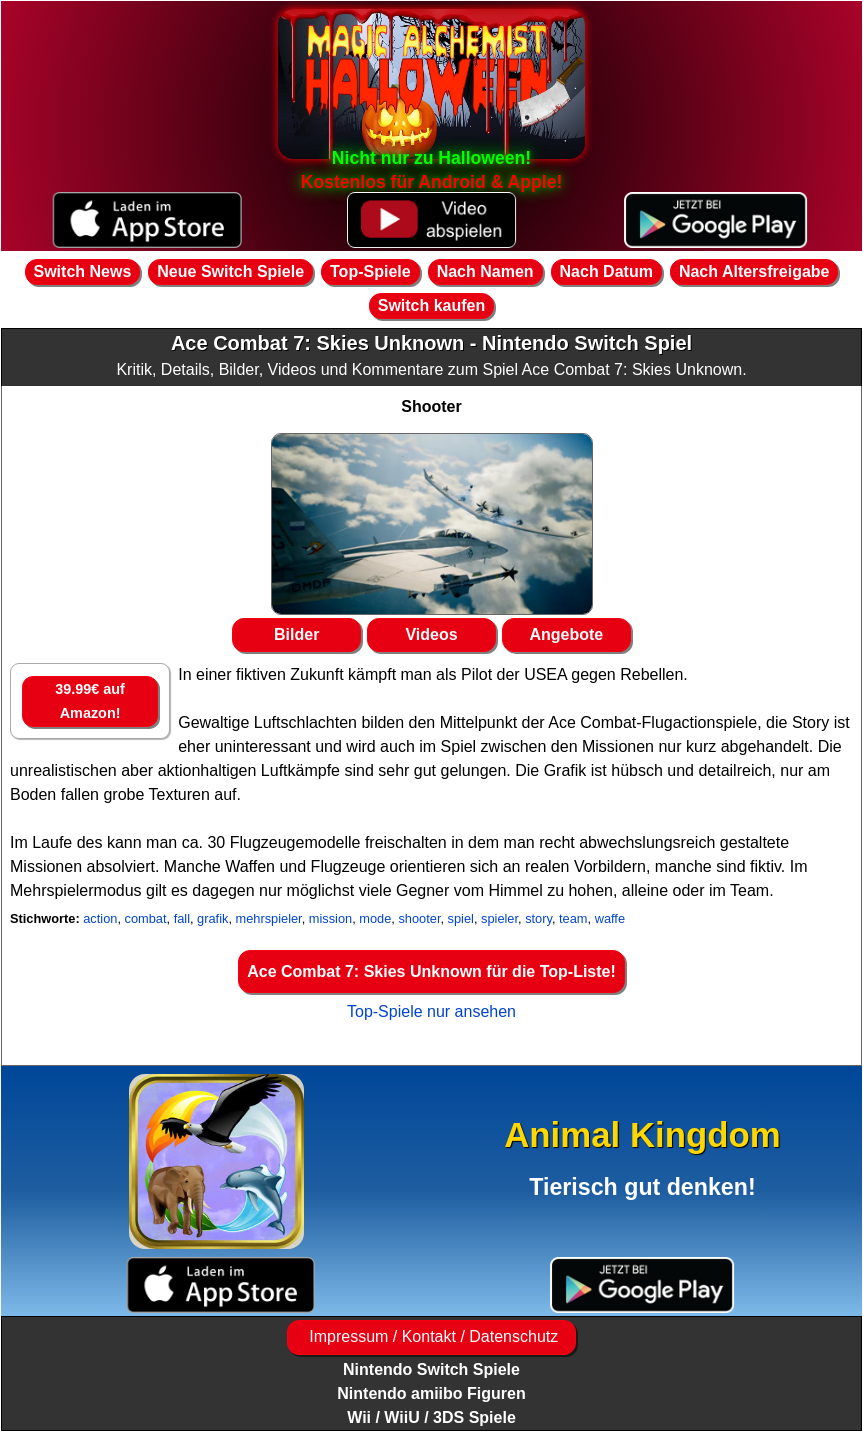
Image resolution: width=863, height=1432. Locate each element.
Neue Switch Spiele (230, 271)
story (538, 918)
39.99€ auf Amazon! (90, 701)
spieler (499, 918)
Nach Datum (606, 271)
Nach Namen (485, 271)
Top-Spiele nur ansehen (431, 1011)
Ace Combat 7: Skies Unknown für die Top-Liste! (431, 971)
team (573, 918)
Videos (431, 634)
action (100, 918)
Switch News (83, 271)
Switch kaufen (432, 305)
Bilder (296, 634)
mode (375, 918)
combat (146, 918)
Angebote (566, 634)
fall (182, 918)
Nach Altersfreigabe (754, 271)
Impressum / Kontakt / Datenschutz (431, 1336)
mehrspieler (269, 918)
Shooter (431, 406)
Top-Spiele (370, 271)
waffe (610, 918)
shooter (419, 918)
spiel (461, 918)
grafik (212, 918)
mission (330, 918)
